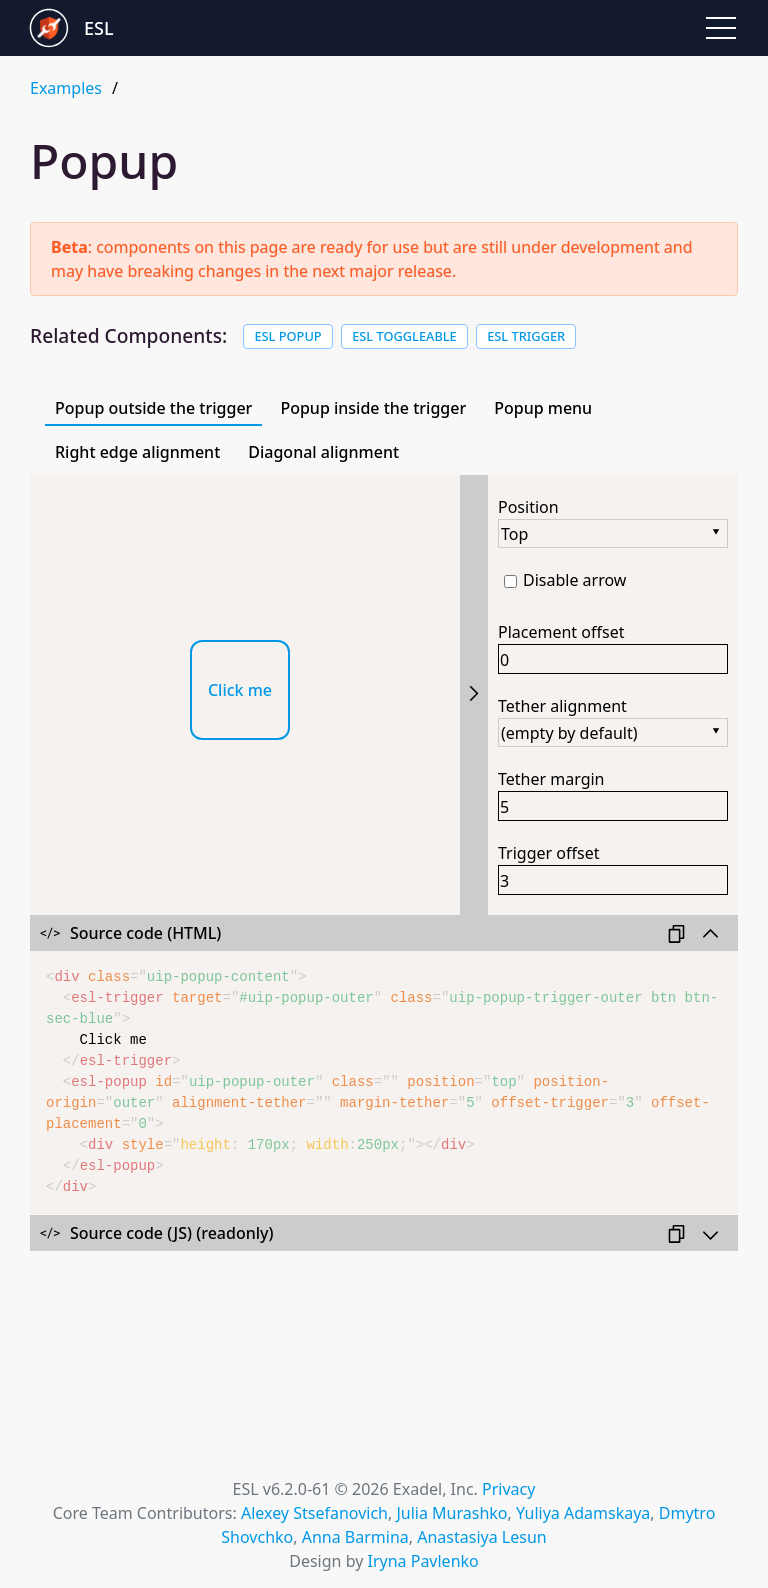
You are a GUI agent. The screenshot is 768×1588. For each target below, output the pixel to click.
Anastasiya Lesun (481, 1537)
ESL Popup (287, 336)
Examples (66, 88)
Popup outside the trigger (153, 408)
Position (528, 507)
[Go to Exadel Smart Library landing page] (207, 28)
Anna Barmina (355, 1537)
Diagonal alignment (323, 452)
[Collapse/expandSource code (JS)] (384, 1233)
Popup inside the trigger (373, 408)
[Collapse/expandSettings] (474, 695)
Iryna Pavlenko (422, 1561)
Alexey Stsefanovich (314, 1513)
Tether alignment (562, 706)
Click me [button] (240, 690)
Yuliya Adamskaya (583, 1513)
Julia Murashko (451, 1513)
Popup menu (543, 408)
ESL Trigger (526, 336)
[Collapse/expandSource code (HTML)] (384, 933)
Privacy (508, 1489)
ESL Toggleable (404, 336)
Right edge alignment (137, 452)
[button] (721, 28)
